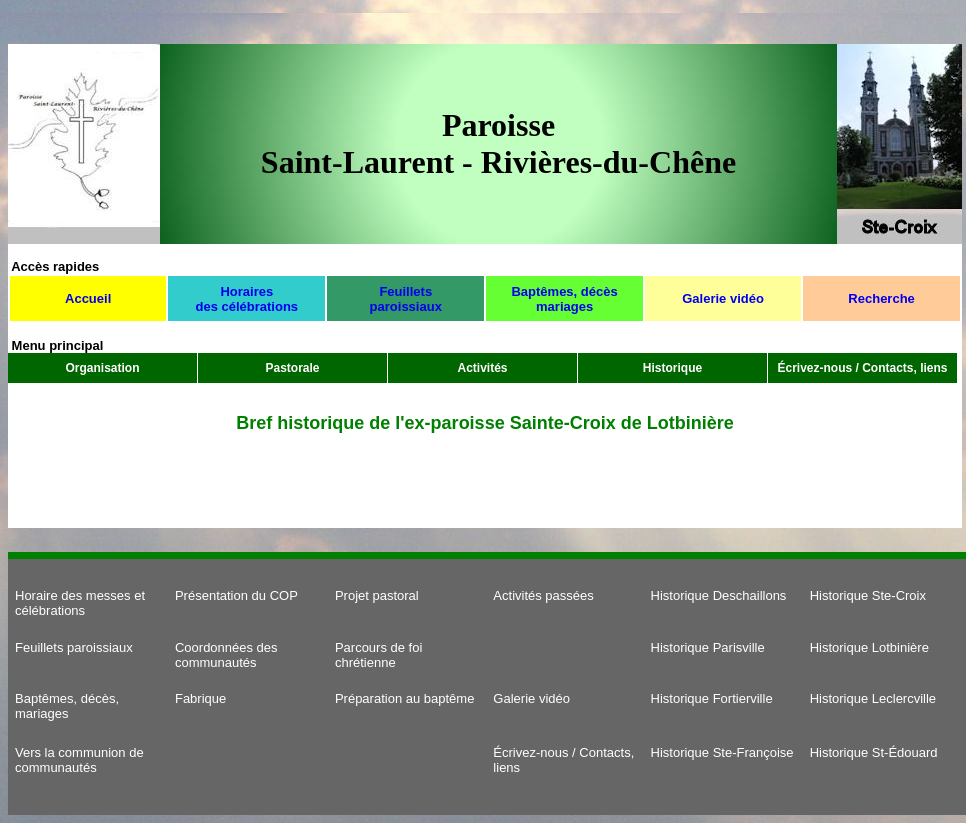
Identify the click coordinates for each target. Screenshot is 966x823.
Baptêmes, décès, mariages (67, 706)
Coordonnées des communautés (226, 655)
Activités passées (543, 595)
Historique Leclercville (873, 698)
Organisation (102, 368)
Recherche (881, 298)
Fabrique (200, 698)
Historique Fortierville (712, 698)
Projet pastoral (377, 595)
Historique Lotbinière (869, 647)
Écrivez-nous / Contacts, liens (862, 368)
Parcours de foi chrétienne (378, 655)
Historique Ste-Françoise (722, 752)
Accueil (88, 298)
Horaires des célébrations (246, 299)
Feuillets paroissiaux (406, 299)
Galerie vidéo (723, 298)
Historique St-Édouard (874, 752)
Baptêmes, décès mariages (564, 299)
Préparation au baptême (404, 698)
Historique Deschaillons (719, 595)
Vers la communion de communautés (79, 760)
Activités (482, 368)
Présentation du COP (236, 595)
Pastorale (292, 368)
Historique (672, 368)
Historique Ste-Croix (868, 595)
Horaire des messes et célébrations (80, 603)
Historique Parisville (708, 647)
